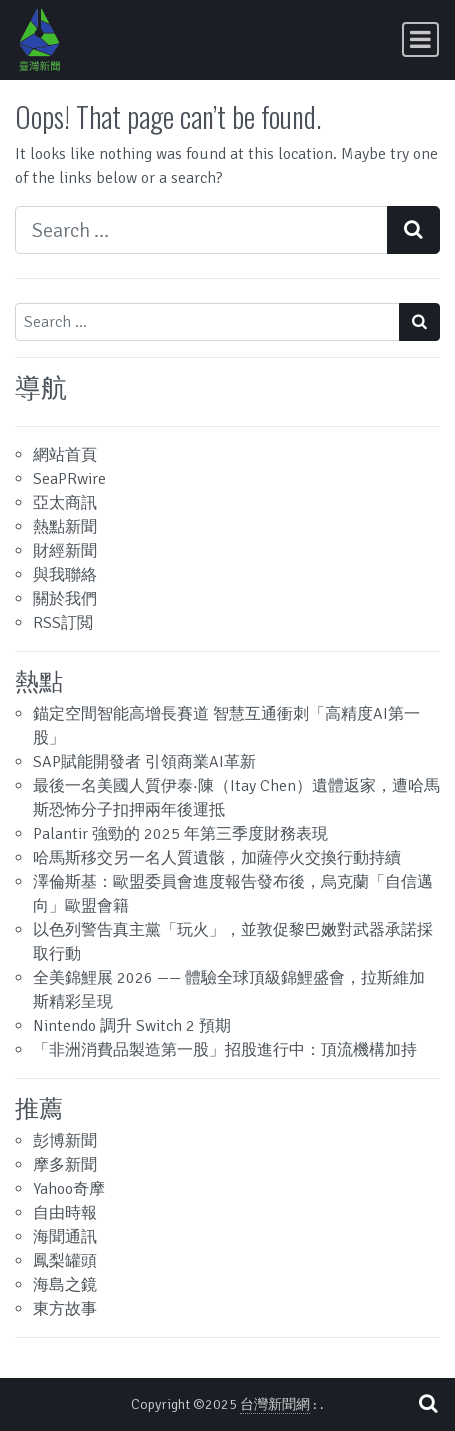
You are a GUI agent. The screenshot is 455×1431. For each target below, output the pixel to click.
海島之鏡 (65, 1285)
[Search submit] (413, 230)
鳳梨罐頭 (65, 1261)
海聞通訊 (65, 1237)
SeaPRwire (69, 479)
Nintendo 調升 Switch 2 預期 (132, 1026)
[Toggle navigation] (420, 39)
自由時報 (65, 1213)
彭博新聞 (65, 1141)
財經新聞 (65, 551)
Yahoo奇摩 (69, 1189)
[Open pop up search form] (428, 1403)
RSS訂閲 (63, 623)
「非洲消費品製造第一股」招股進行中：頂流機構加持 (225, 1050)
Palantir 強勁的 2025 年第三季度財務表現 (180, 834)
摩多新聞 (65, 1165)
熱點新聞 (65, 527)
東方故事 (65, 1309)
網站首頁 (65, 455)
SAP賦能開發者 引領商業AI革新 (144, 762)
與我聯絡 (65, 575)
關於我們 (65, 599)
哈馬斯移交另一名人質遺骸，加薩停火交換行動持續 (217, 858)
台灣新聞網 (275, 1404)
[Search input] (201, 230)
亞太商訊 (65, 503)
